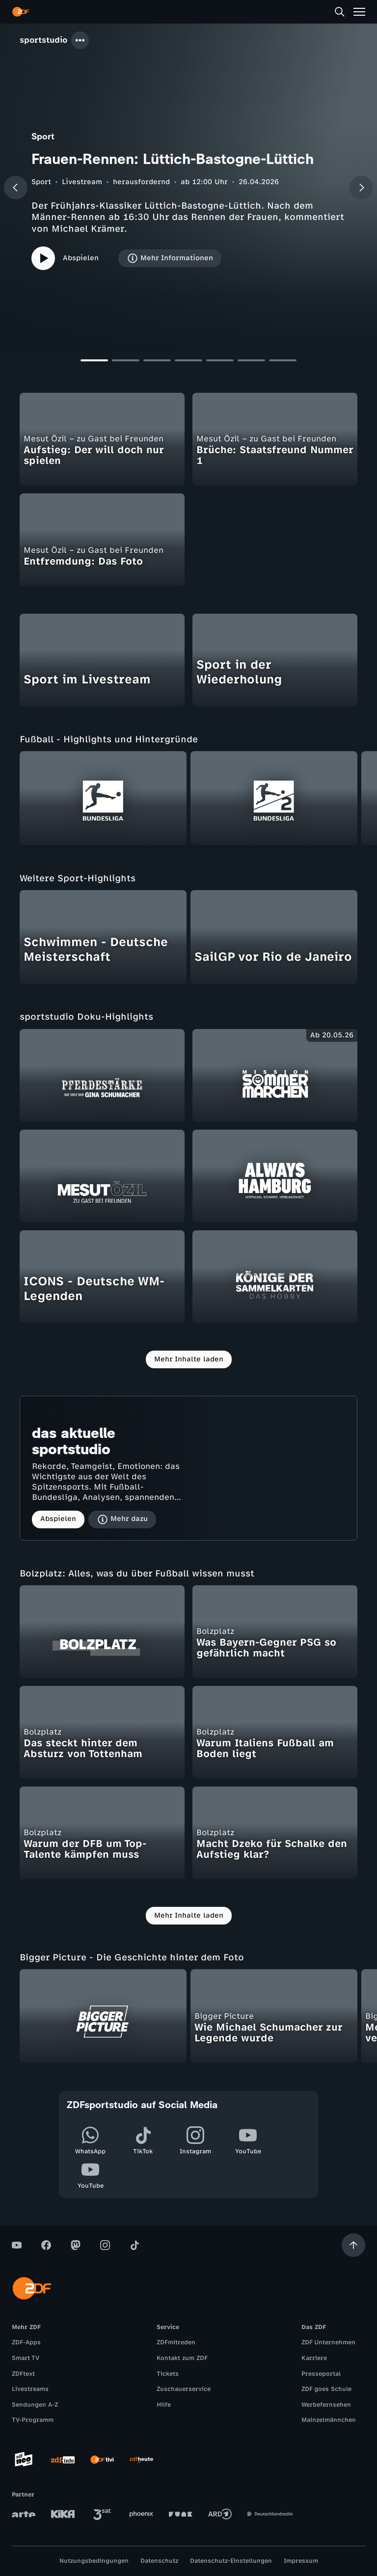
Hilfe (164, 2404)
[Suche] (340, 12)
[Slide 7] (282, 363)
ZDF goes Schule (326, 2389)
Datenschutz (159, 2560)
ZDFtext (23, 2373)
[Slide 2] (125, 363)
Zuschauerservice (184, 2389)
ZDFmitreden (176, 2342)
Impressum (301, 2560)
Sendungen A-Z (35, 2404)
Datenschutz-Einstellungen (231, 2560)
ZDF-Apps (26, 2342)
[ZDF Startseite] (20, 12)
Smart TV (25, 2358)
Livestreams (30, 2389)
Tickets (168, 2373)
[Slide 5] (220, 363)
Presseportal (321, 2373)
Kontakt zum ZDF (182, 2358)
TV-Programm (33, 2419)
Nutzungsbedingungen (94, 2560)
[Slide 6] (251, 363)
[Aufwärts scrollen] (353, 2245)
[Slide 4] (188, 363)
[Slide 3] (157, 363)
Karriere (314, 2358)
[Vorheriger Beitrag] (15, 187)
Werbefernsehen (326, 2404)
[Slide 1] (94, 363)
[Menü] (359, 12)
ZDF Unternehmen (328, 2342)
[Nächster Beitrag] (361, 187)
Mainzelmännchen (328, 2419)
